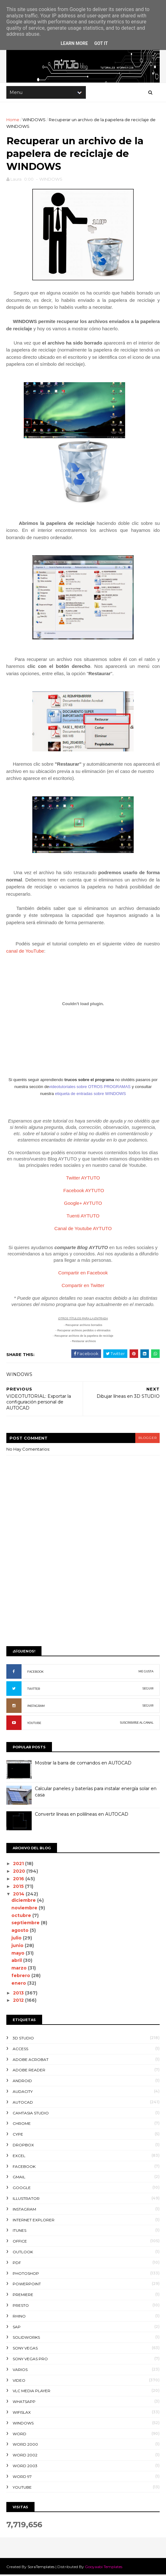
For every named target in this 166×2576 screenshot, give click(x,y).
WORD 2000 (25, 2445)
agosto (21, 1931)
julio (17, 1939)
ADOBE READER (29, 2071)
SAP (17, 2328)
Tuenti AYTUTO (83, 1217)
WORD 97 (22, 2477)
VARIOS (20, 2370)
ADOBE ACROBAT (30, 2060)
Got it (101, 43)
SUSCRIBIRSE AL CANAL (136, 1724)
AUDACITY (23, 2092)
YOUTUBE (34, 1724)
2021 (19, 1865)
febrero (22, 1977)
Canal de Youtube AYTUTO (83, 1229)
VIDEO (19, 2381)
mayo (19, 1954)
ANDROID (22, 2082)
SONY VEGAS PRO (30, 2360)
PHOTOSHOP (26, 2274)
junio (18, 1947)
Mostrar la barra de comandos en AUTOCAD (83, 1764)
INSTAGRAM (36, 1707)
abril (17, 1962)
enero (20, 1984)
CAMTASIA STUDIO (31, 2114)
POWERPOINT (27, 2285)
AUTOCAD (23, 2103)
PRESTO (21, 2306)
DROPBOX (23, 2146)
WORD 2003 (25, 2467)
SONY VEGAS (25, 2349)
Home (12, 120)
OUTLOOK (23, 2253)
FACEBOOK (35, 1673)
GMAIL (19, 2178)
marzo (20, 1969)
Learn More (74, 43)
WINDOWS (34, 120)
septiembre (26, 1924)
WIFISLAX (22, 2413)
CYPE (18, 2135)
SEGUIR (148, 1690)
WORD (19, 2435)
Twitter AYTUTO (83, 1179)
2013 (19, 1994)
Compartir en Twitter (83, 1286)
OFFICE (20, 2242)
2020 (20, 1873)
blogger (147, 1439)
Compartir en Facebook (83, 1274)
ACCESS (20, 2050)
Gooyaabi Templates (103, 2568)
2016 (19, 1880)
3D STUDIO (23, 2039)
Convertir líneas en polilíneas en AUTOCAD (81, 1816)
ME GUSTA (145, 1673)
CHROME (22, 2125)
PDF (17, 2264)
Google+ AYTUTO (83, 1204)
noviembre (25, 1909)
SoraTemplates (41, 2568)
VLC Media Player (31, 2392)
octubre (22, 1917)
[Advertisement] (83, 1594)
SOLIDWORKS (26, 2338)
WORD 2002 (25, 2456)
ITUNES (19, 2232)
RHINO (19, 2317)
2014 (19, 1895)
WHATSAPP (24, 2402)
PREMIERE (23, 2295)
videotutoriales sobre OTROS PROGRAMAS (90, 1088)
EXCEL (19, 2157)
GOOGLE (22, 2189)
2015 (19, 1887)
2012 (19, 2002)
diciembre (24, 1901)
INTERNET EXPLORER (33, 2221)
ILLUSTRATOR (26, 2199)
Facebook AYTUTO (83, 1191)
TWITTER (33, 1690)
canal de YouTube (25, 952)
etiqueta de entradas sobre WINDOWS (90, 1094)
